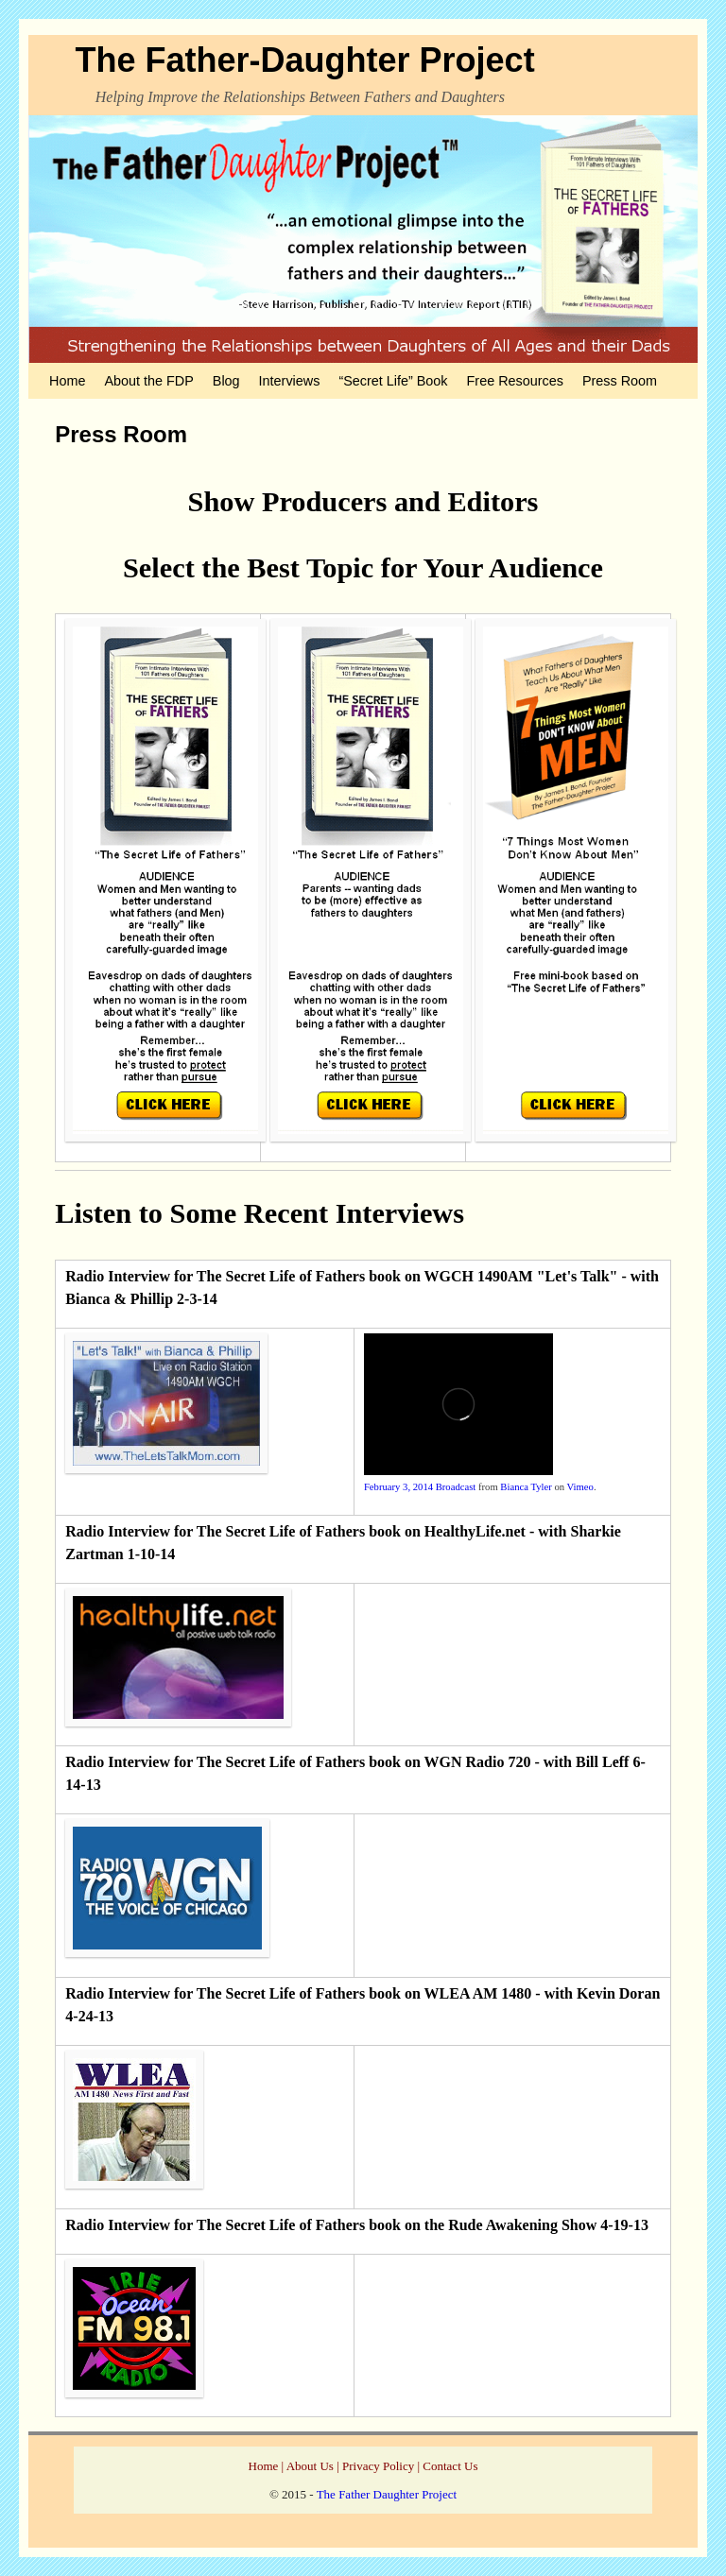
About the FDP (148, 380)
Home (67, 380)
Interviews (289, 380)
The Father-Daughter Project (305, 60)
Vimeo (580, 1487)
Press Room (619, 380)
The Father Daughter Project (387, 2494)
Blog (226, 380)
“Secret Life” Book (392, 380)
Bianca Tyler (525, 1487)
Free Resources (515, 380)
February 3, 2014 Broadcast (419, 1487)
